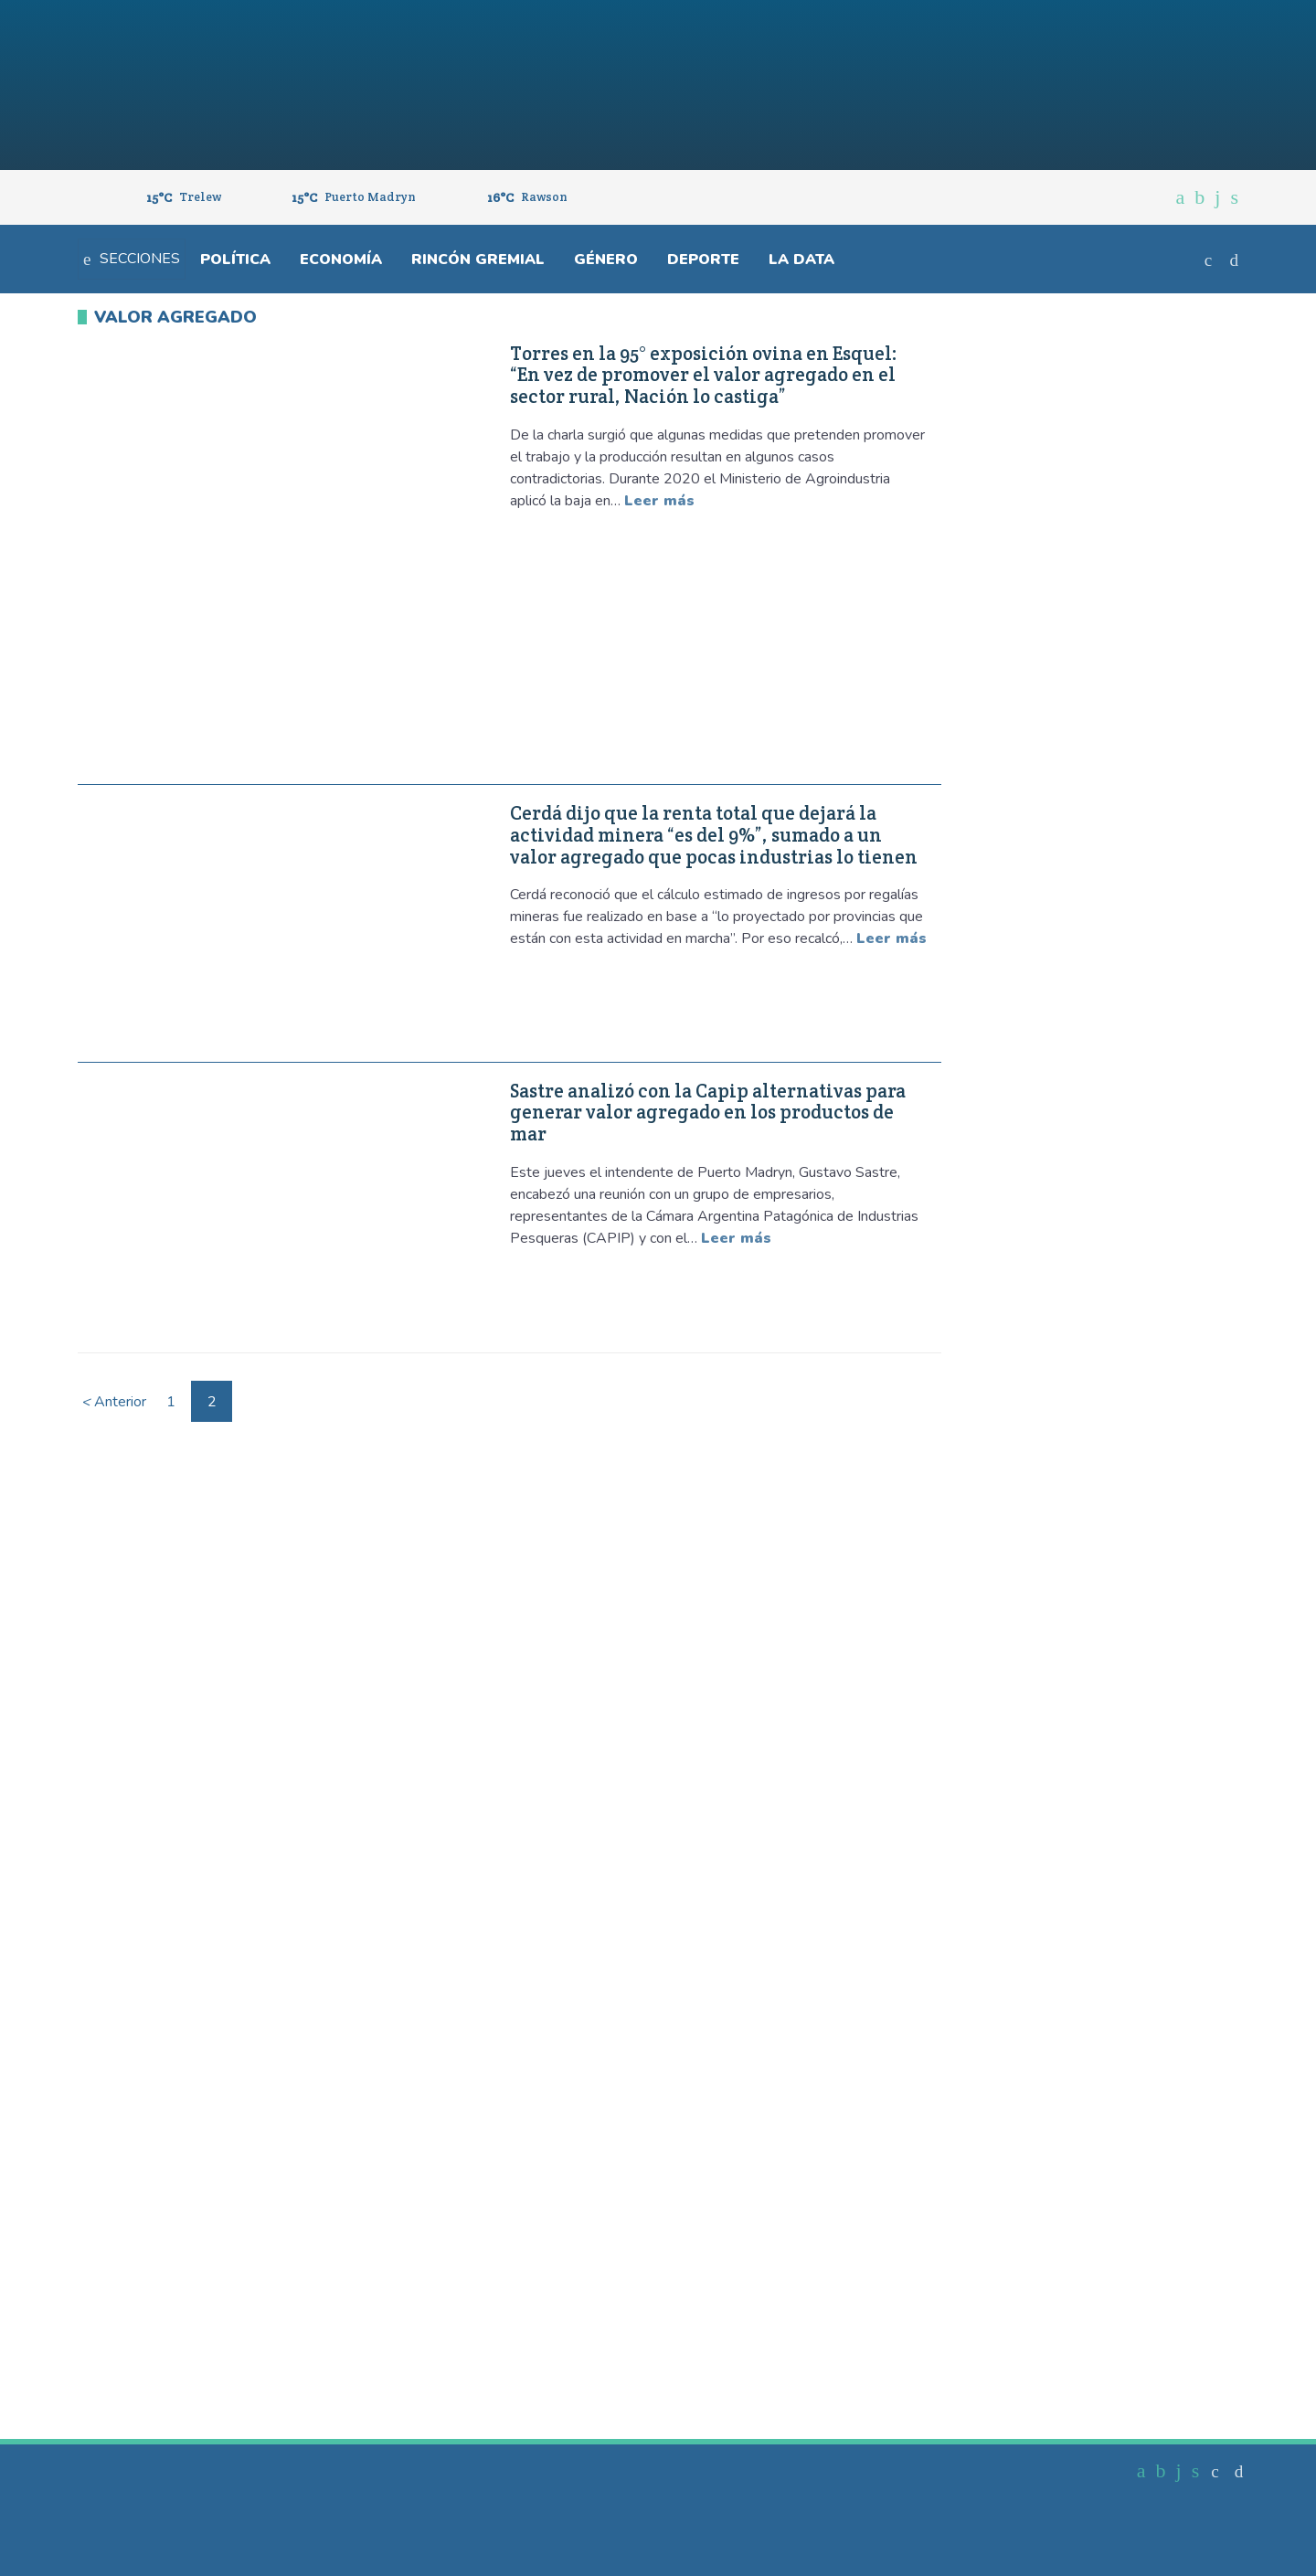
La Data (801, 259)
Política (235, 259)
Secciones (131, 259)
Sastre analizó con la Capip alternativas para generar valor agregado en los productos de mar (708, 1112)
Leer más (659, 501)
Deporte (703, 259)
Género (606, 259)
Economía (341, 259)
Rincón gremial (478, 259)
